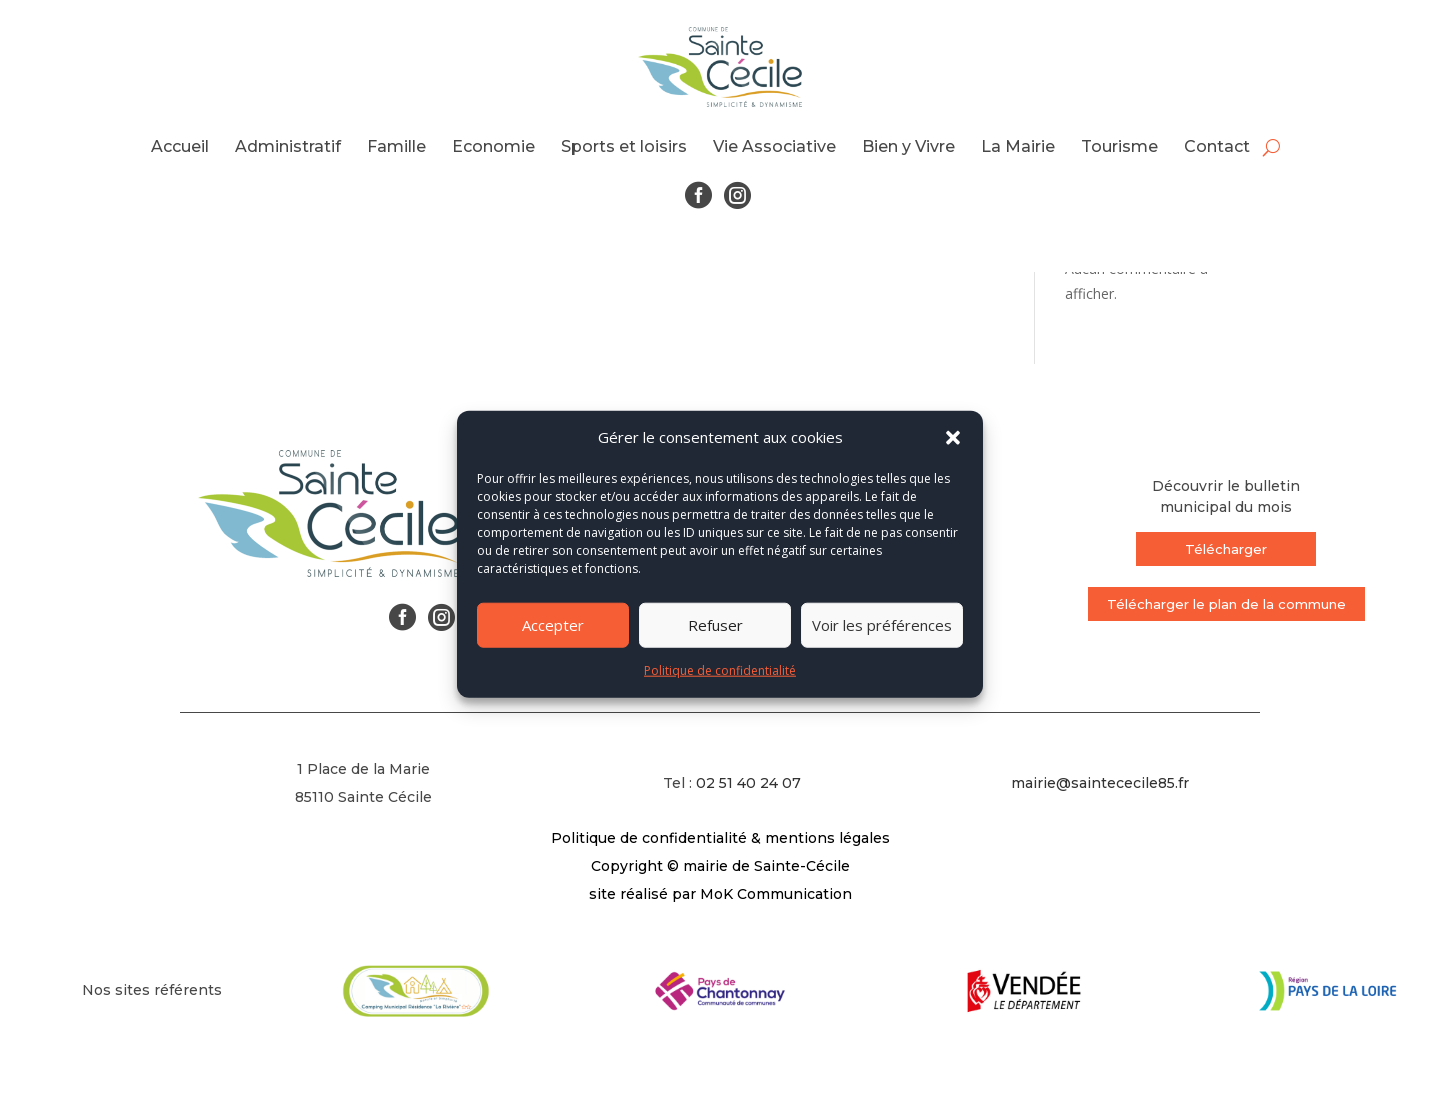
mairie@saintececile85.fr (1100, 783)
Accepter (553, 625)
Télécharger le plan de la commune (1226, 604)
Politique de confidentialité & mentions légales (720, 838)
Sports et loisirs (624, 146)
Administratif (288, 146)
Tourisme (1119, 146)
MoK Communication (776, 894)
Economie (493, 146)
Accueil (180, 146)
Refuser (715, 625)
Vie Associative (774, 146)
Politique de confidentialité (720, 670)
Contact (1217, 146)
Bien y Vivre (908, 146)
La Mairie (1018, 146)
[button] (953, 438)
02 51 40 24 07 (748, 783)
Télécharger (1226, 549)
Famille (396, 146)
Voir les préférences (882, 625)
